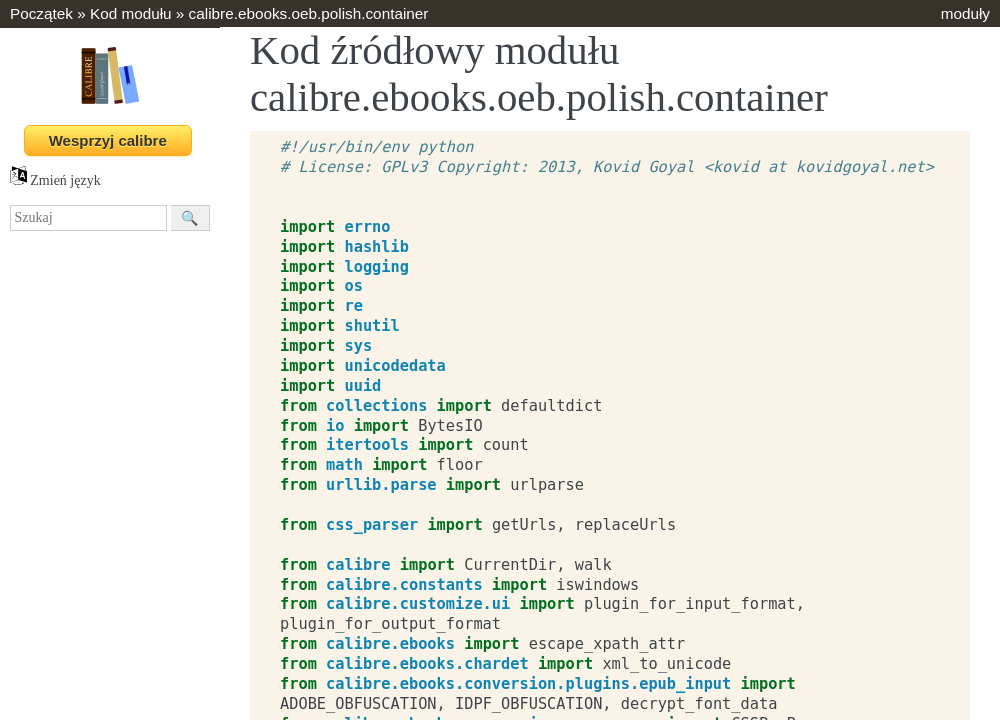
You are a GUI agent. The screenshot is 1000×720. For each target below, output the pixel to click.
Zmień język (55, 180)
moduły (965, 13)
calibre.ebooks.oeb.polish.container (309, 13)
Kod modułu (131, 13)
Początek (41, 13)
